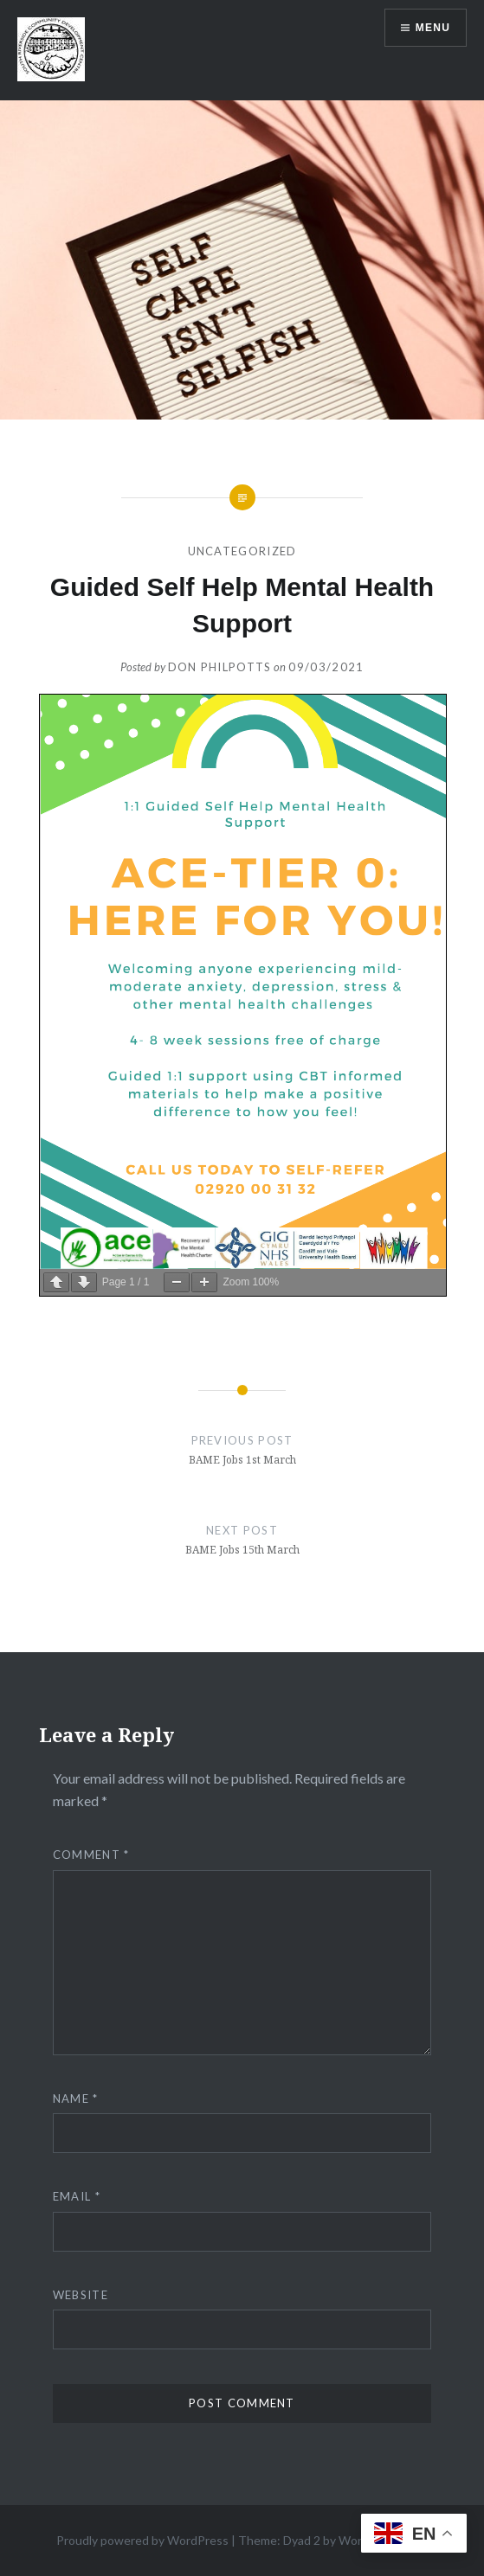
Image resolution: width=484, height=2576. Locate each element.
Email (76, 2196)
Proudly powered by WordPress (142, 2540)
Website (80, 2295)
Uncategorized (242, 551)
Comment (91, 1855)
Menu (433, 28)
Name (76, 2098)
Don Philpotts (220, 667)
